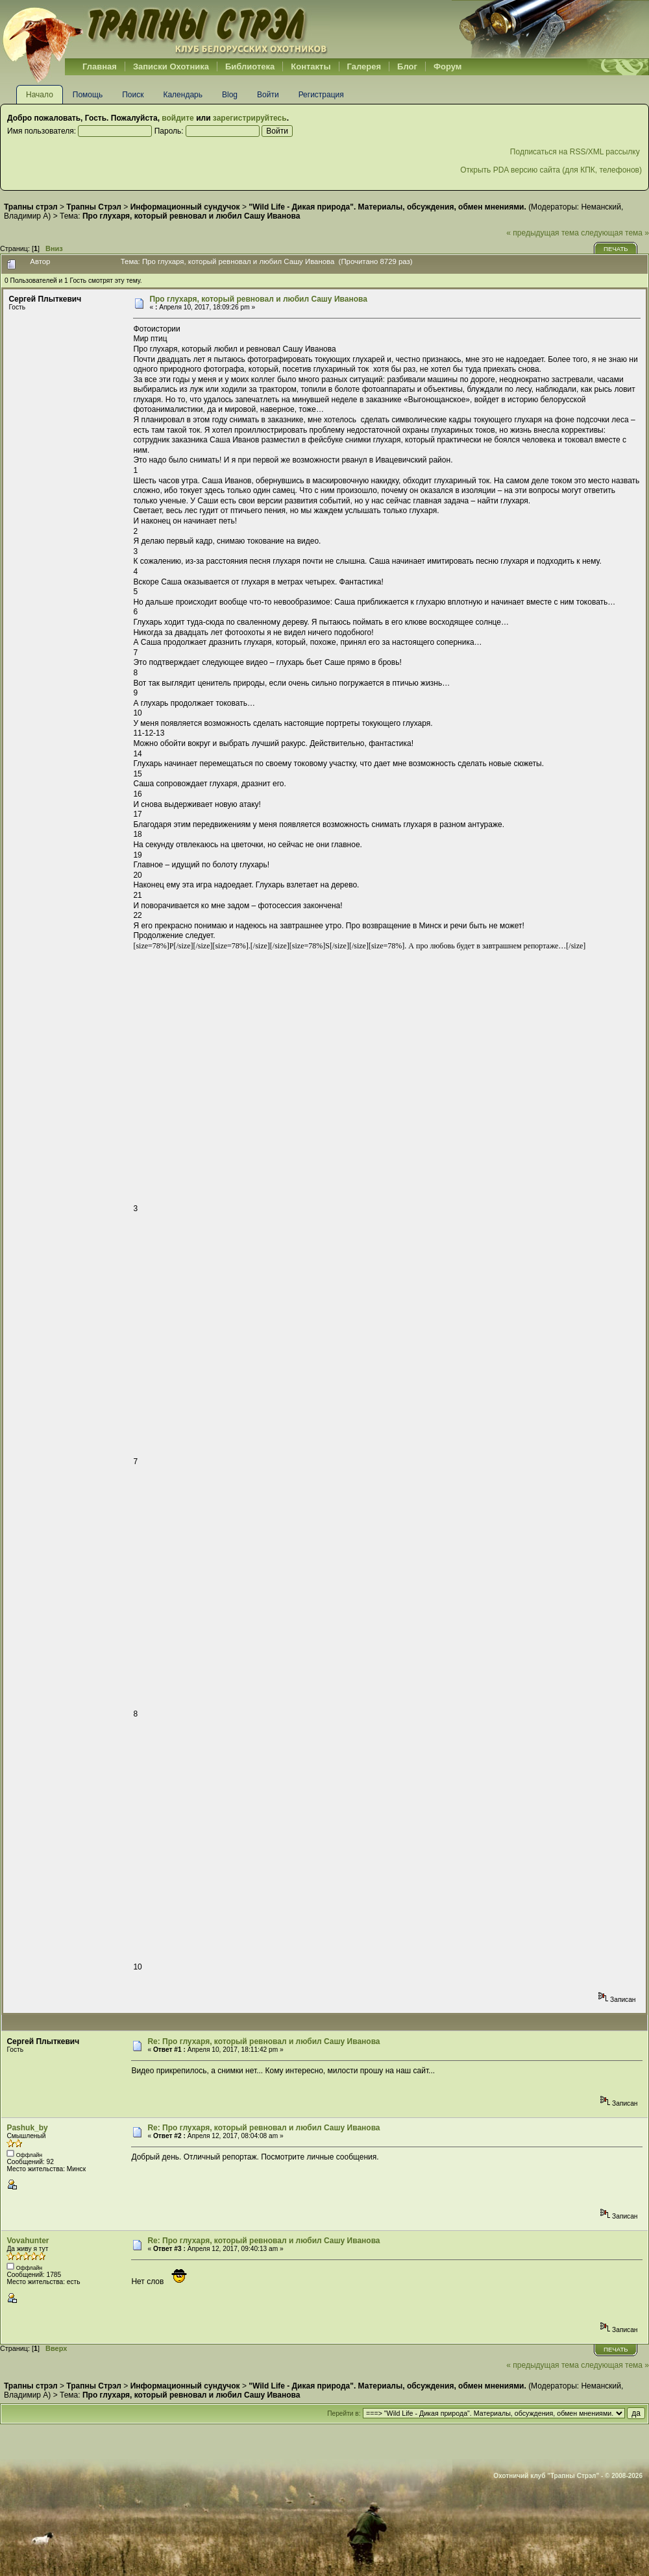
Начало (39, 94)
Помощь (88, 94)
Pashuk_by (26, 2127)
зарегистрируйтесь (250, 118)
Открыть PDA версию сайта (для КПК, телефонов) (551, 170)
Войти (268, 94)
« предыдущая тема (542, 232)
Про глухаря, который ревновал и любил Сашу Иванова (258, 299)
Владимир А (26, 216)
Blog (230, 94)
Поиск (132, 94)
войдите (177, 118)
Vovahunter (27, 2240)
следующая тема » (615, 232)
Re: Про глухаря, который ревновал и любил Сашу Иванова (263, 2041)
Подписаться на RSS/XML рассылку (576, 151)
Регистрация (321, 94)
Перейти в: (343, 2413)
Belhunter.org (165, 29)
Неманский (601, 206)
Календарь (182, 94)
